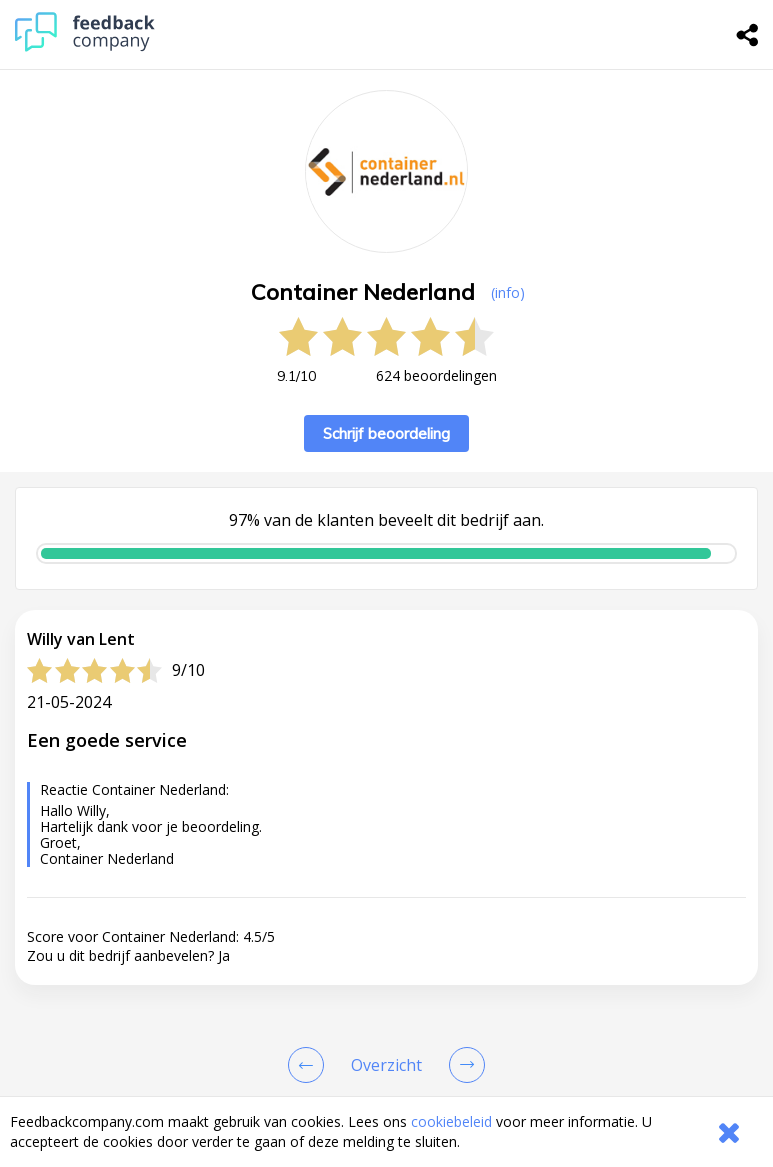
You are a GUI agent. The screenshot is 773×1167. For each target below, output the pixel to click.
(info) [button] (508, 292)
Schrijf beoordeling (386, 433)
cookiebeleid (451, 1121)
